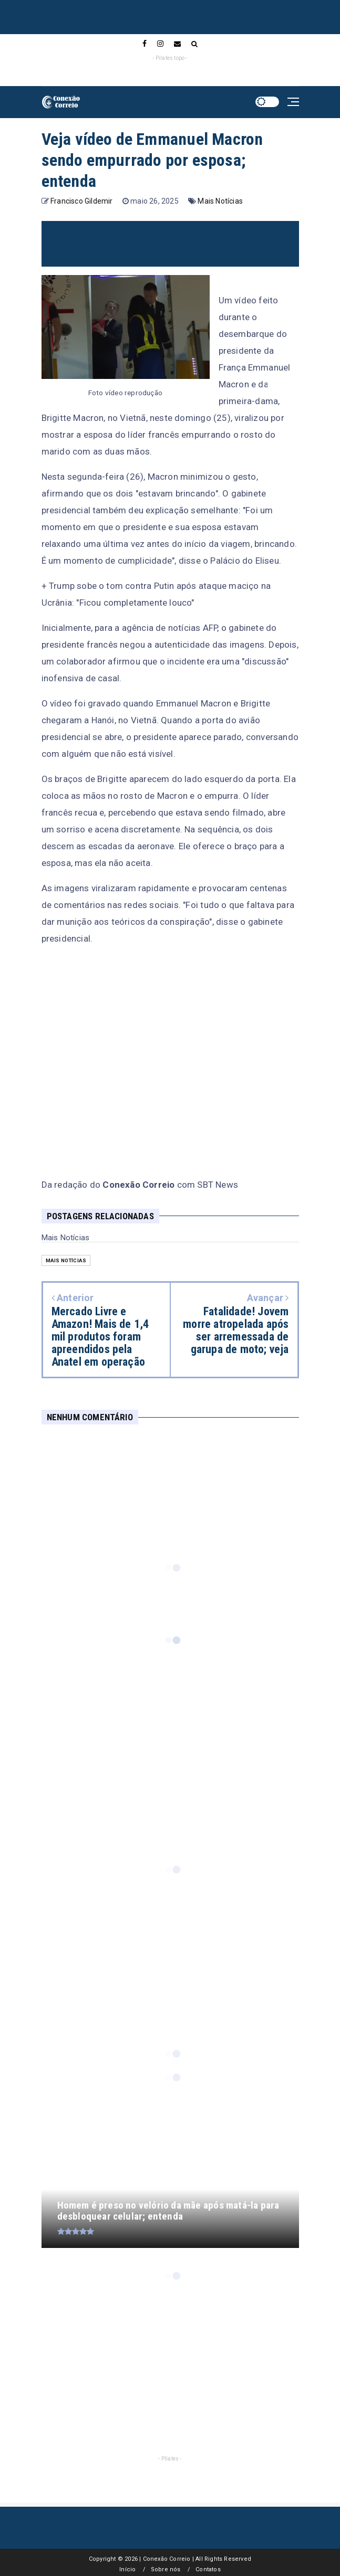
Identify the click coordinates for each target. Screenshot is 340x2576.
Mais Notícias (220, 201)
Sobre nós (166, 2569)
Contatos (208, 2569)
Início (127, 2569)
